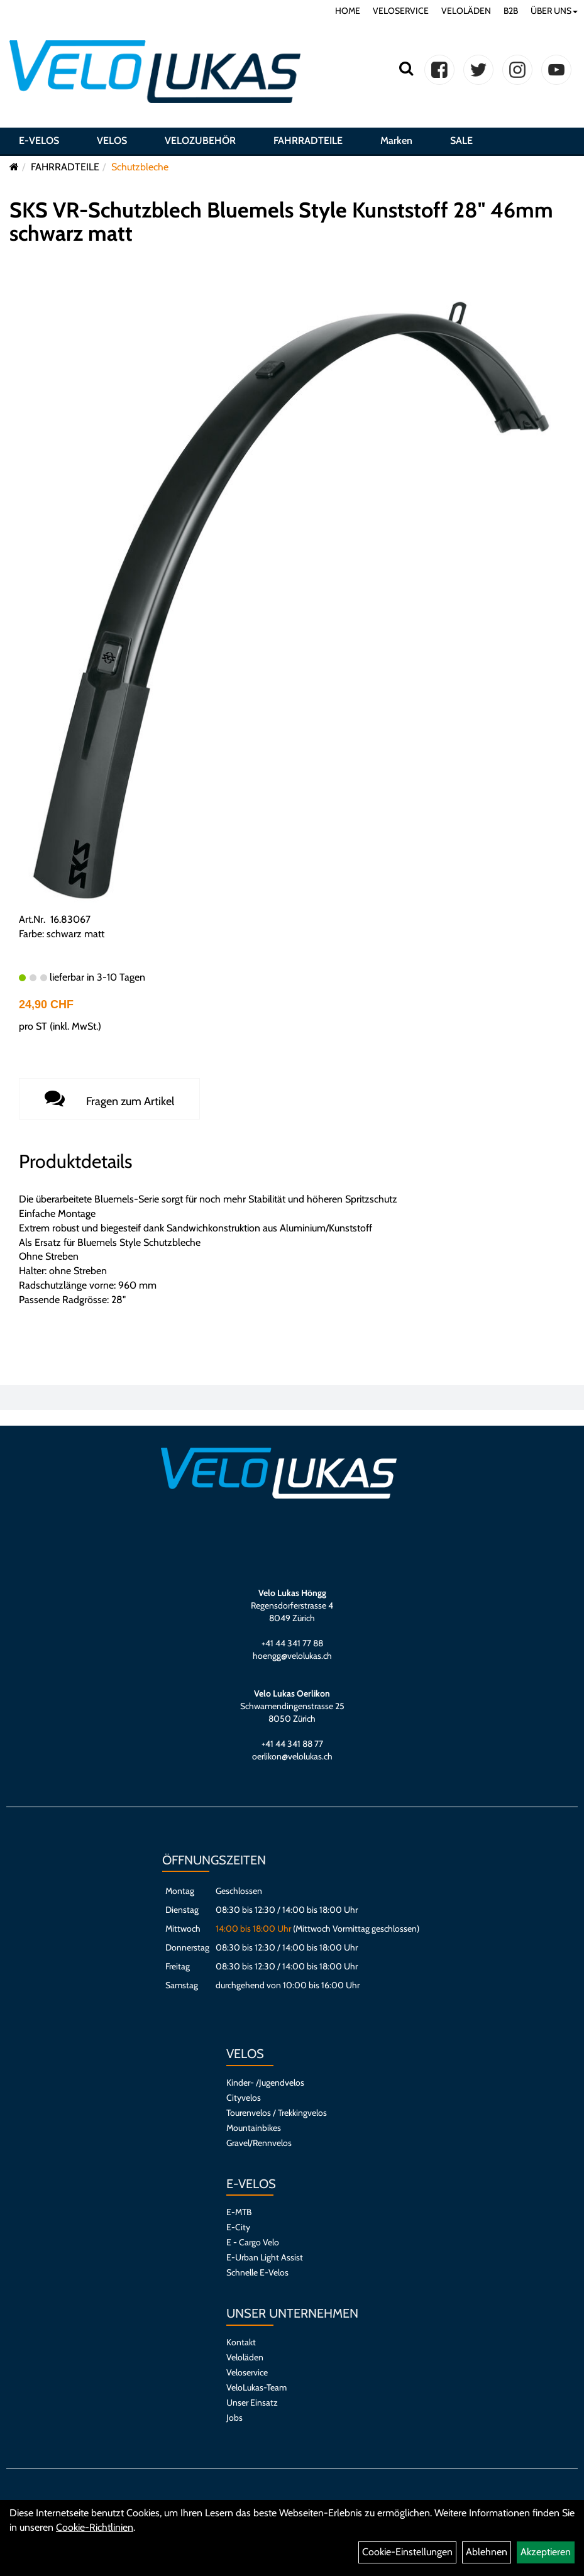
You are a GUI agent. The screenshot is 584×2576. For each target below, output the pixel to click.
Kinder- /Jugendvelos (265, 2082)
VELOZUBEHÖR (200, 140)
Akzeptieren (546, 2552)
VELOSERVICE (401, 10)
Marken (396, 140)
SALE (461, 140)
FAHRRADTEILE (308, 140)
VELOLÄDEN (466, 10)
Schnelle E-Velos (257, 2272)
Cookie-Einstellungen (407, 2552)
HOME (347, 10)
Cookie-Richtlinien (94, 2527)
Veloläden (244, 2357)
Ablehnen (486, 2552)
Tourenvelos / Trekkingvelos (276, 2112)
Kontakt (241, 2342)
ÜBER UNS (554, 10)
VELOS (112, 140)
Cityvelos (243, 2097)
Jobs (234, 2417)
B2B (511, 10)
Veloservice (247, 2372)
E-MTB (238, 2212)
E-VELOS (39, 140)
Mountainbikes (253, 2127)
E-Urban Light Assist (264, 2257)
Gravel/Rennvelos (259, 2143)
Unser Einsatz (252, 2402)
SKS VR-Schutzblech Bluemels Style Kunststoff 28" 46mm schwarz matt (281, 221)
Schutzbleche (139, 167)
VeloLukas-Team (256, 2387)
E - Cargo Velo (252, 2242)
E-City (238, 2227)
